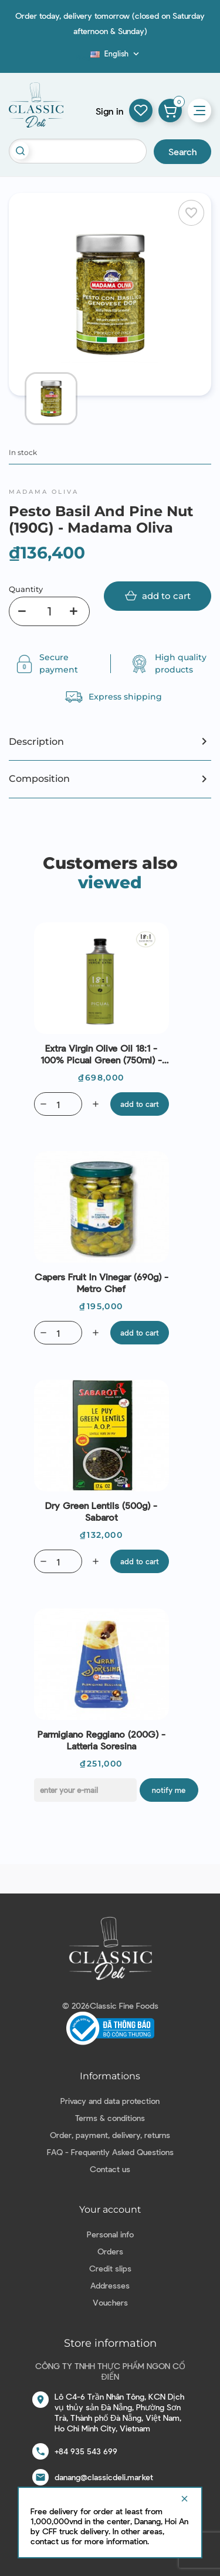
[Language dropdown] (115, 53)
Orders (110, 2251)
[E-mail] (85, 1790)
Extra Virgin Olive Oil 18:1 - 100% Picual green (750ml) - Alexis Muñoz (101, 1054)
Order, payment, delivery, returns (110, 2135)
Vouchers (110, 2302)
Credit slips (110, 2268)
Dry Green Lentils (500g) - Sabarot (101, 1511)
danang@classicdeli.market (104, 2477)
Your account (110, 2209)
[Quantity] (49, 611)
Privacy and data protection (110, 2101)
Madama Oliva (44, 492)
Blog (83, 57)
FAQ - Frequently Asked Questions (110, 2152)
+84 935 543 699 (86, 2451)
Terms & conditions (110, 2118)
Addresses (110, 2285)
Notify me (168, 1790)
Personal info (110, 2234)
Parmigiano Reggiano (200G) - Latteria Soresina (101, 1739)
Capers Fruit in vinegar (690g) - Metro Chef (101, 1282)
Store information (110, 2343)
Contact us (110, 2169)
